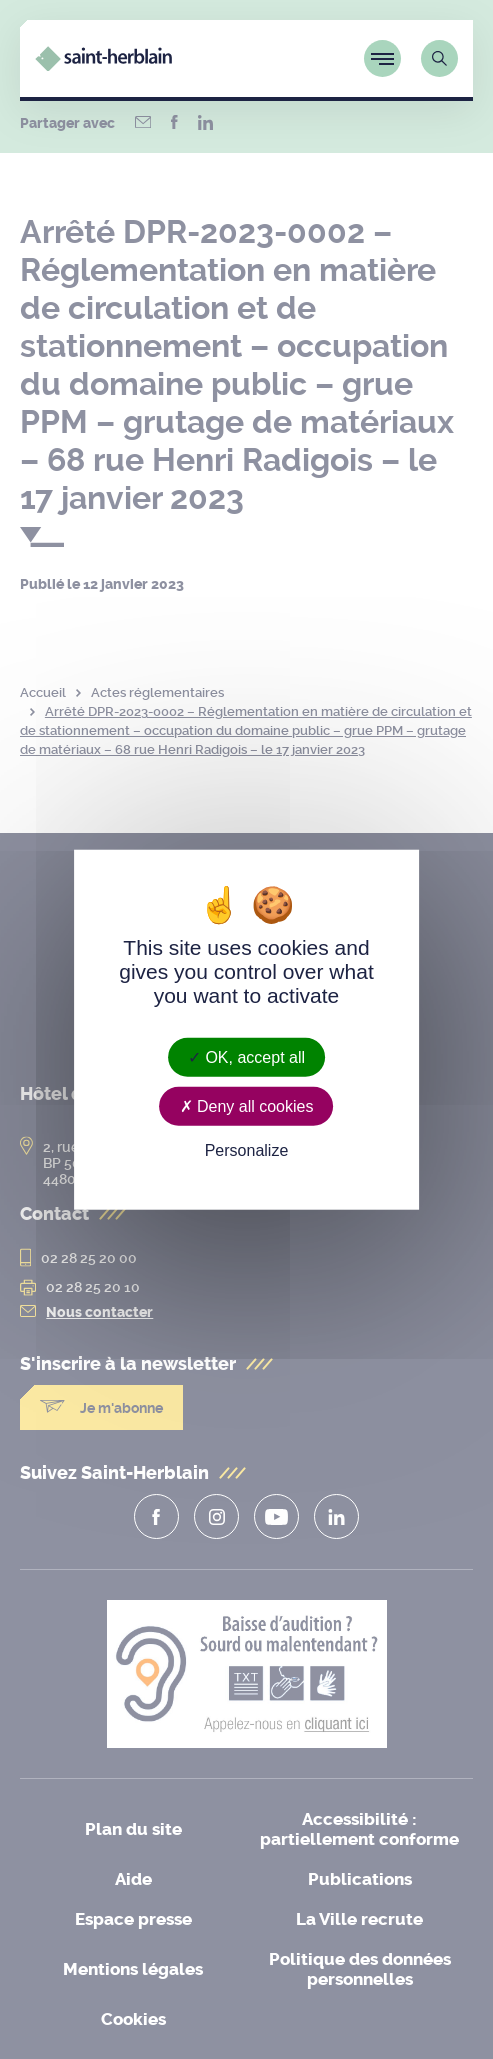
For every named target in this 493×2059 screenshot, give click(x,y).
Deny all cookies (247, 1105)
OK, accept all (246, 1056)
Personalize (247, 1150)
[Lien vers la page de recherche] (439, 58)
